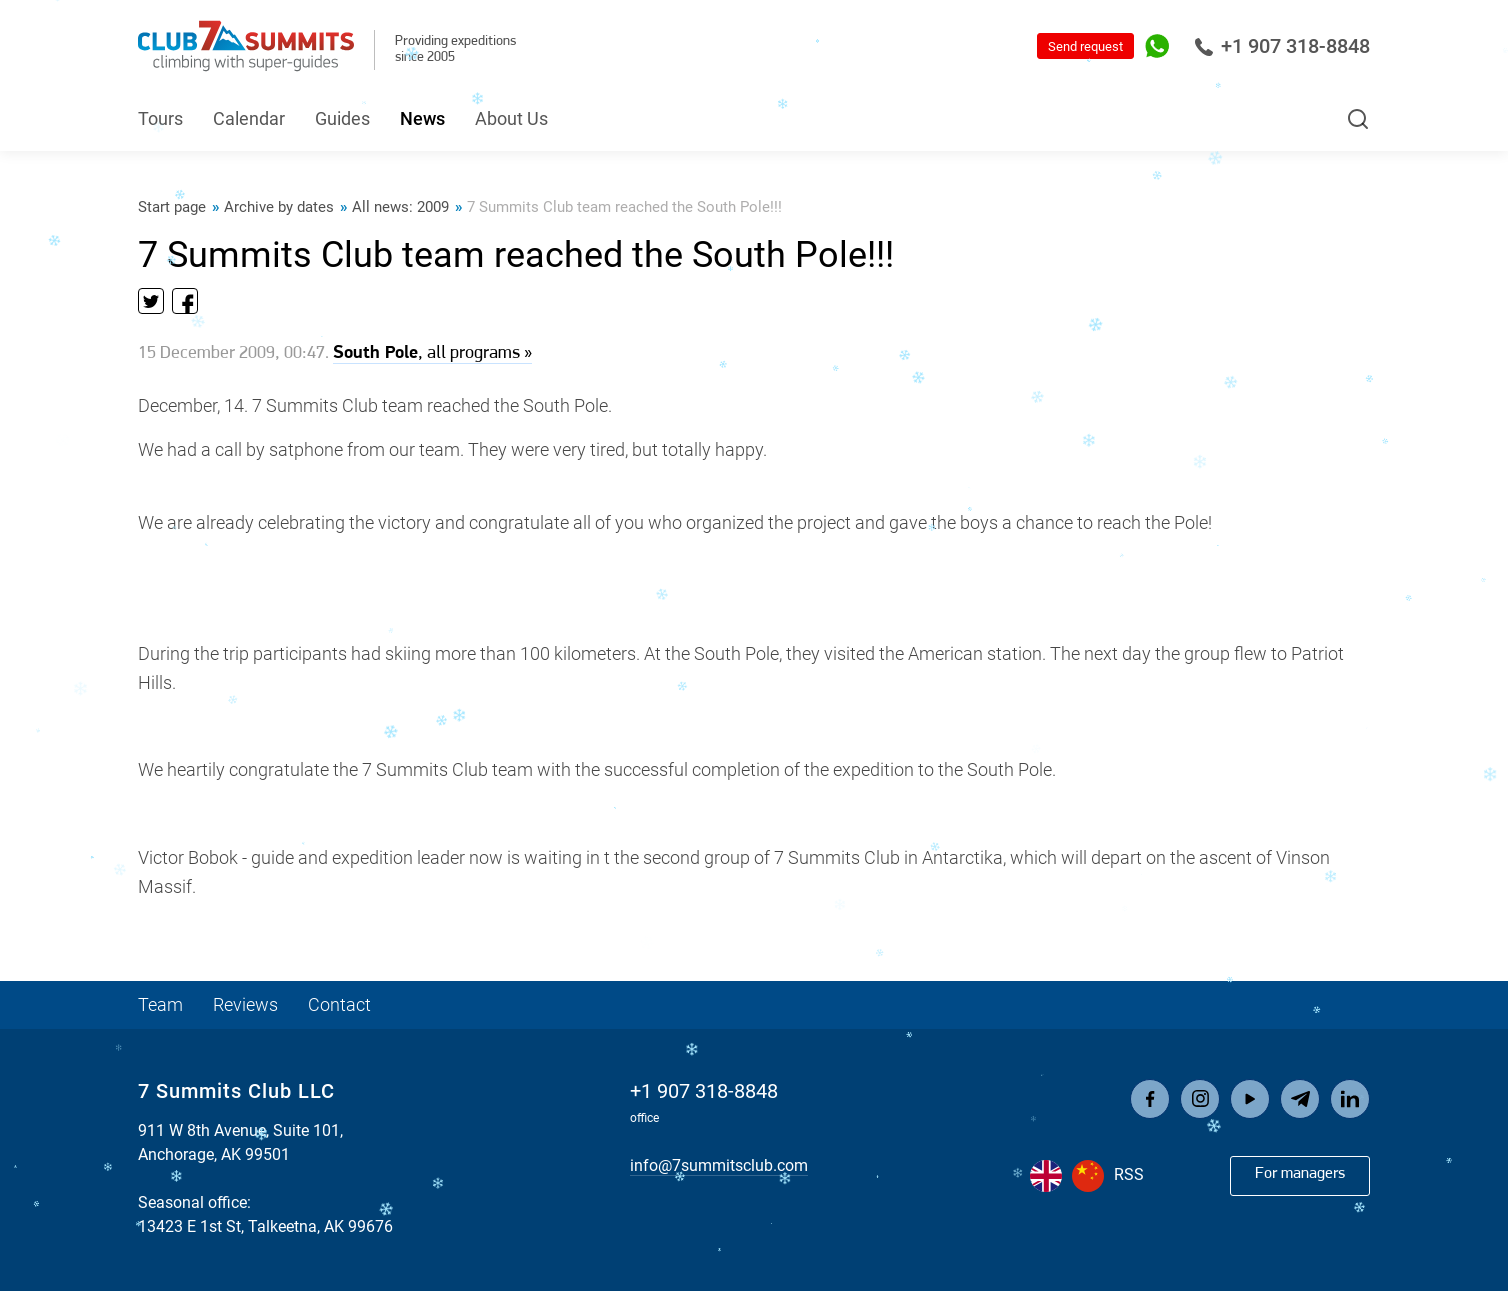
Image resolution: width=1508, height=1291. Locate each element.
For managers (1300, 1174)
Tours (160, 118)
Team (160, 1004)
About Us (511, 118)
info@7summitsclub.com (719, 1165)
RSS (1129, 1174)
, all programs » (432, 353)
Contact (339, 1004)
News (422, 118)
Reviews (245, 1004)
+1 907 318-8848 (1282, 46)
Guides (342, 118)
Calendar (249, 118)
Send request (1085, 46)
